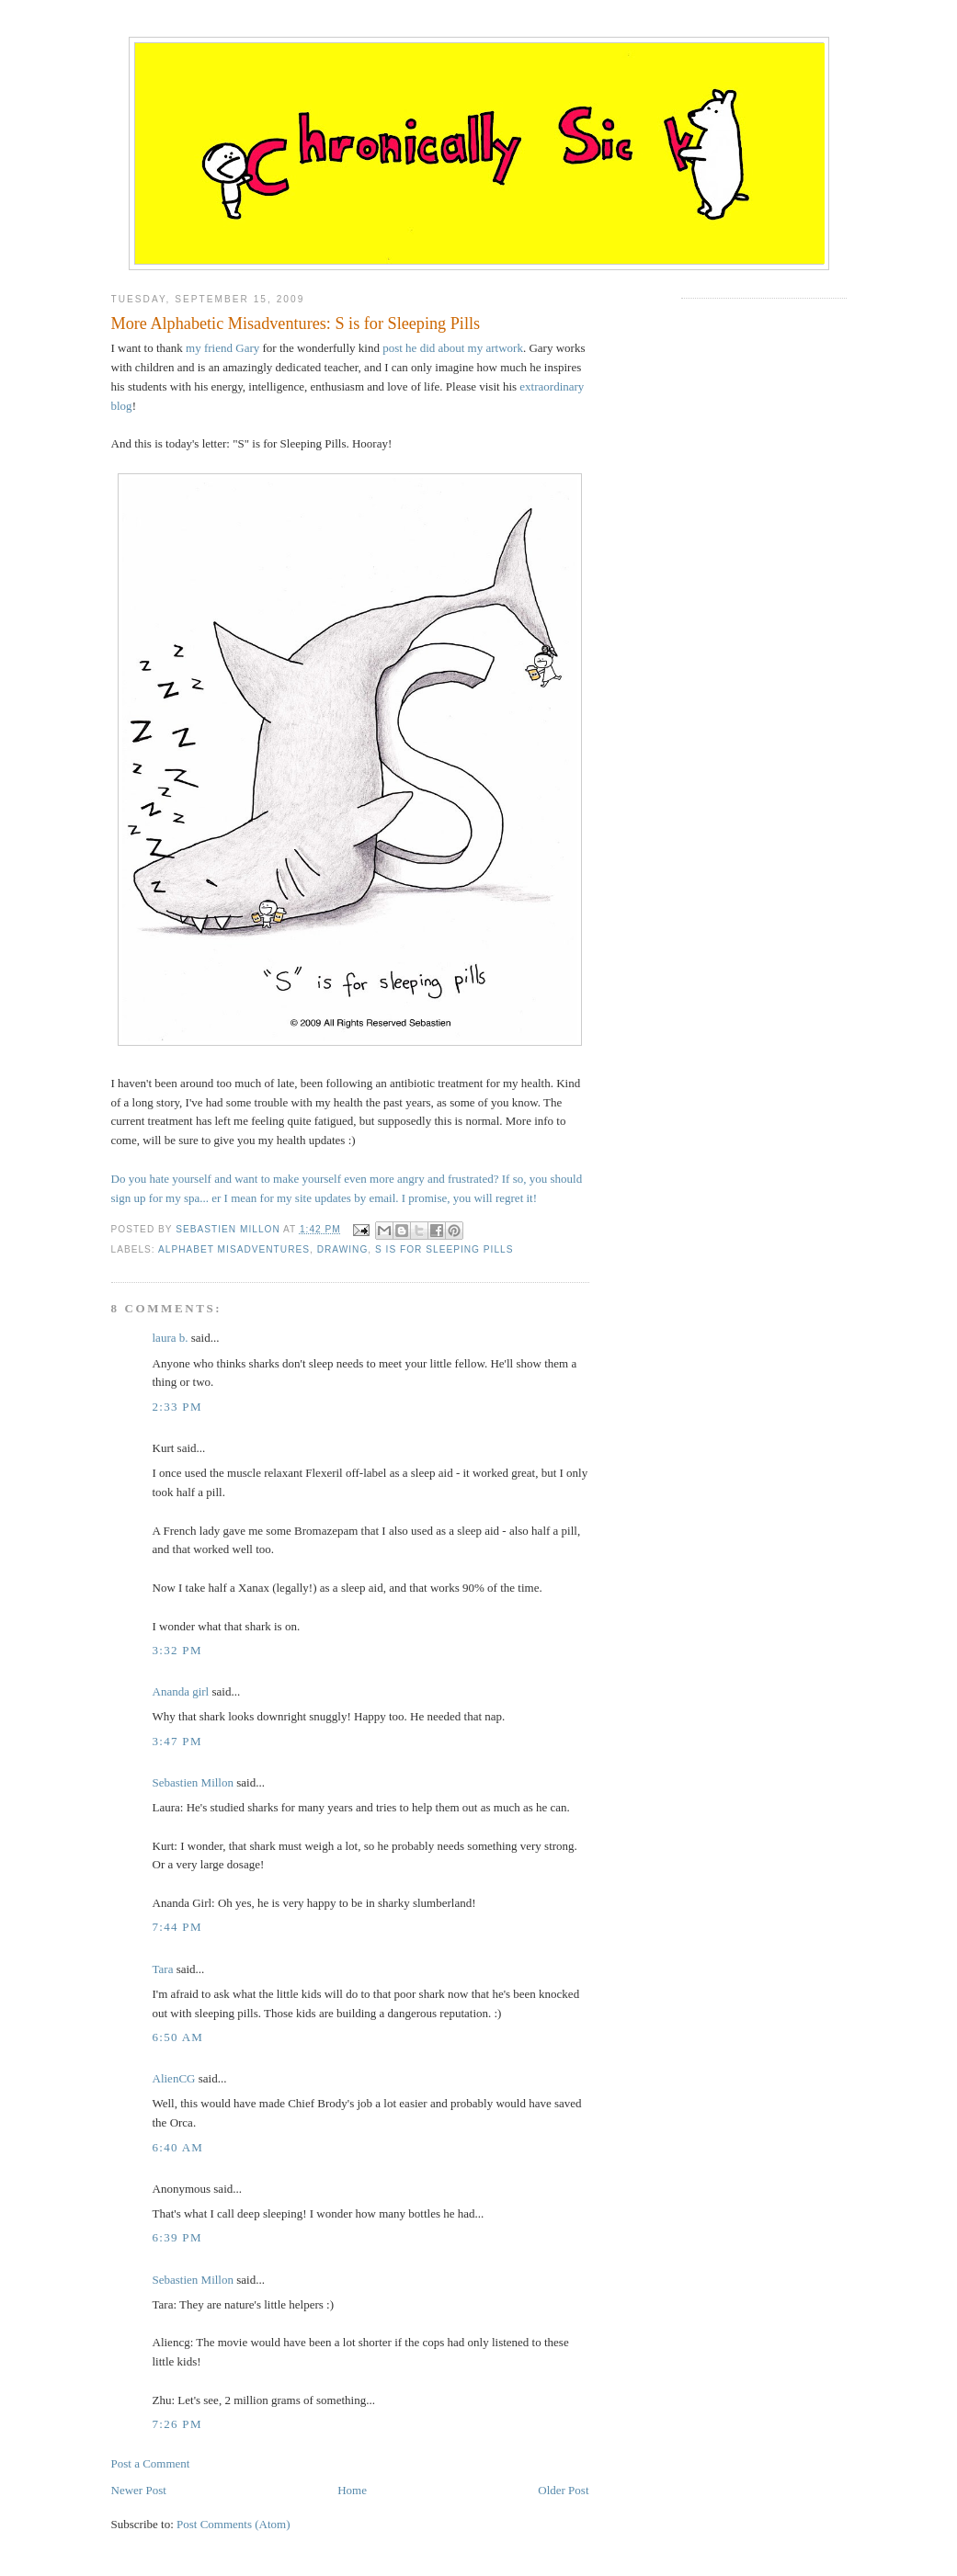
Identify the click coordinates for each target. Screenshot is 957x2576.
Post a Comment (150, 2463)
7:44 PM (177, 1927)
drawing (343, 1249)
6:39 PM (177, 2237)
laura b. (170, 1338)
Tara (163, 1969)
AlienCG (174, 2078)
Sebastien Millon (193, 1782)
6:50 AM (178, 2037)
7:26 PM (177, 2424)
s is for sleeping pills (444, 1249)
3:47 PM (177, 1741)
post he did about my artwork (452, 348)
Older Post (563, 2490)
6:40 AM (178, 2147)
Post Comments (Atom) (234, 2524)
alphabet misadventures (234, 1249)
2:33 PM (177, 1406)
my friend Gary (222, 348)
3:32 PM (177, 1650)
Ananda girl (181, 1691)
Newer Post (138, 2490)
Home (352, 2490)
